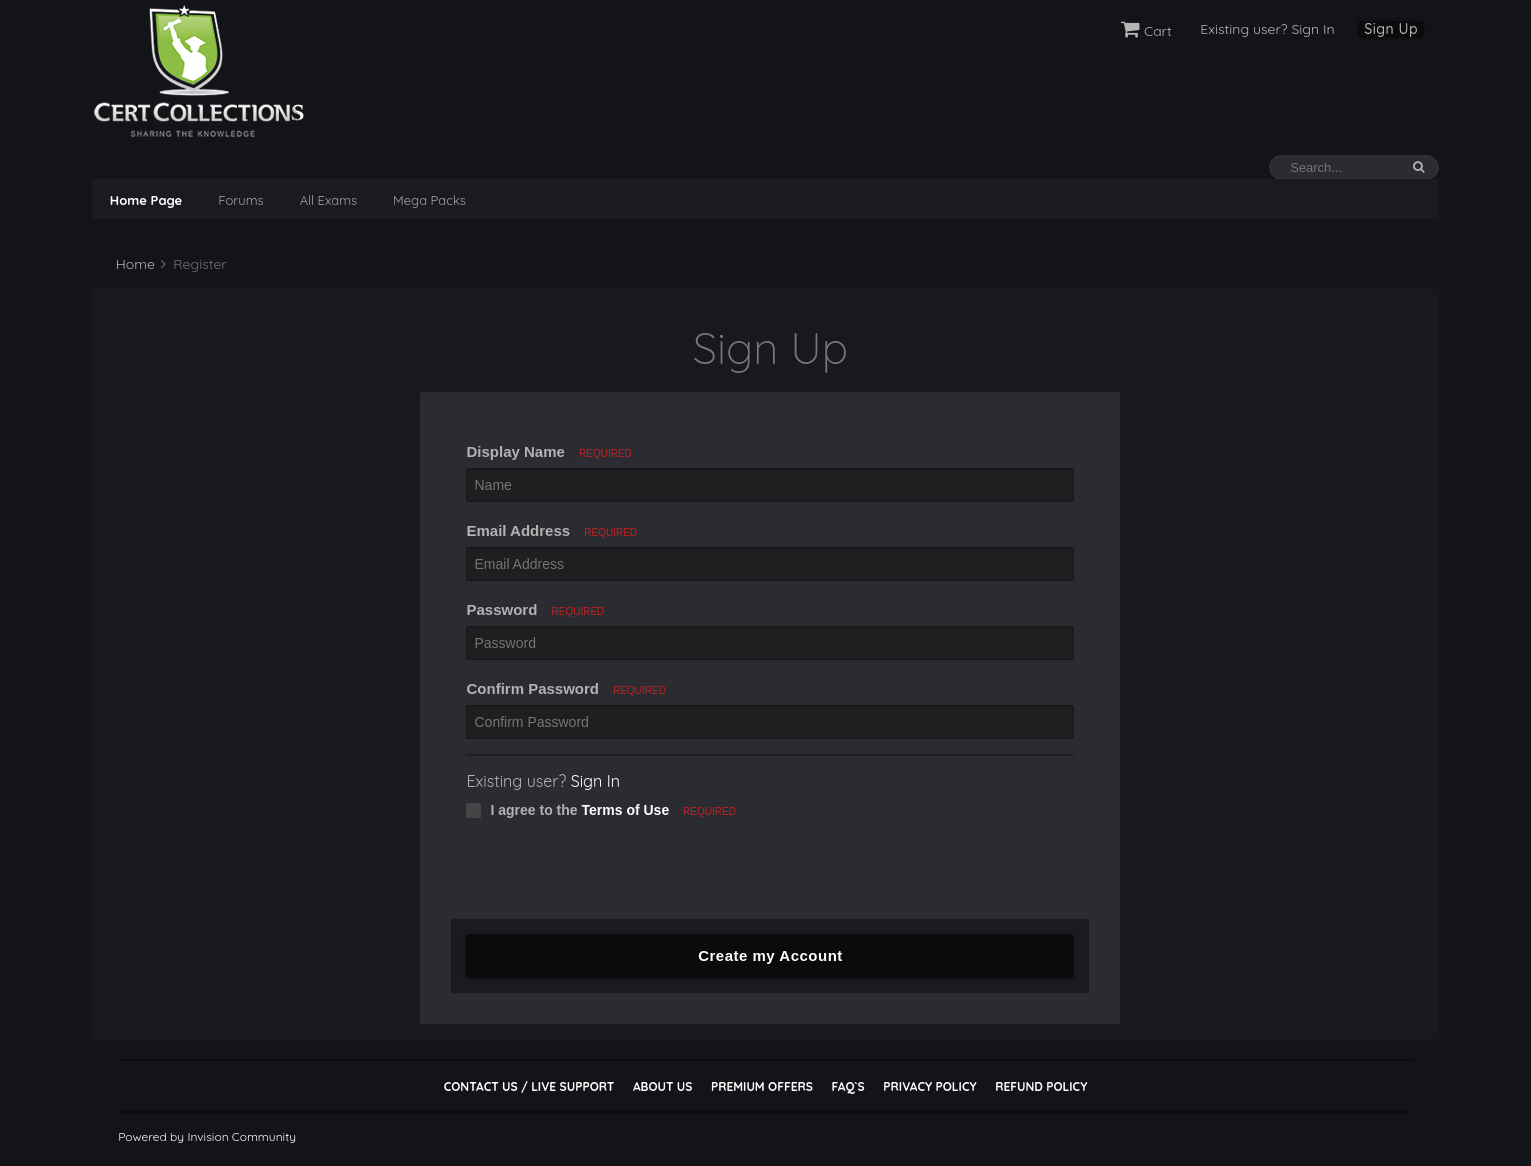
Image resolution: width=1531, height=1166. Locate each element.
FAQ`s (847, 1086)
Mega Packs (429, 200)
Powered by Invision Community (207, 1136)
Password (535, 609)
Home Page (146, 200)
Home (133, 264)
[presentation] (603, 880)
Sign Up (1391, 29)
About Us (662, 1086)
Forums (240, 200)
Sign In (595, 781)
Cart (1146, 31)
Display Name (548, 451)
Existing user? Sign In (1267, 29)
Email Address (551, 530)
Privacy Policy (929, 1086)
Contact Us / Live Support (529, 1086)
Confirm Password (566, 688)
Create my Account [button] (770, 955)
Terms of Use (626, 810)
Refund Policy (1041, 1086)
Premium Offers (762, 1086)
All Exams (328, 200)
